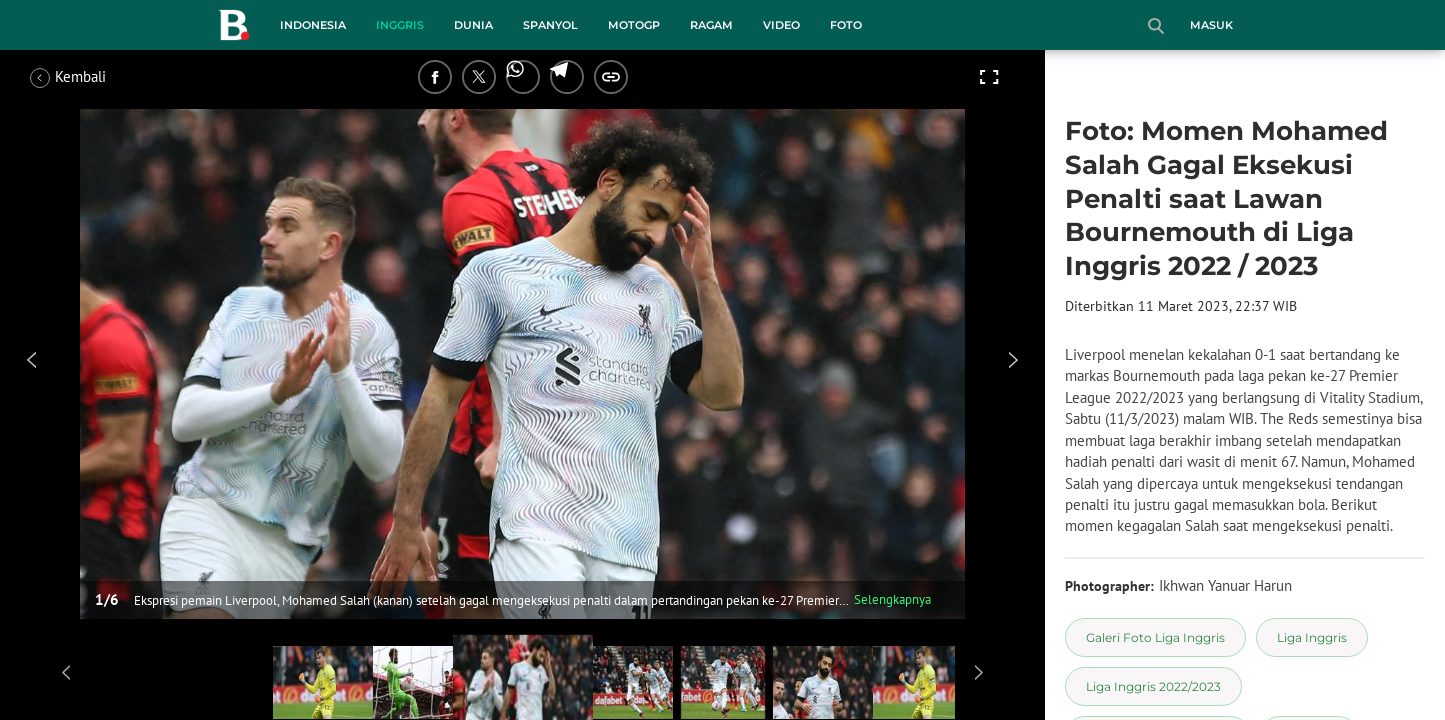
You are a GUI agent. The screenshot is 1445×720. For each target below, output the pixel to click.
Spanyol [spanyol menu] (550, 25)
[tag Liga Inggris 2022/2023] (1153, 686)
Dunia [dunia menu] (473, 25)
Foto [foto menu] (846, 25)
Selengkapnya (892, 599)
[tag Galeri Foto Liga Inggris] (1155, 637)
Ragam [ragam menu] (711, 25)
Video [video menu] (781, 25)
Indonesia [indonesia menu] (313, 25)
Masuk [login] (1211, 25)
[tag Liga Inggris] (1312, 637)
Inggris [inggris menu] (400, 25)
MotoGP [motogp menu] (634, 25)
